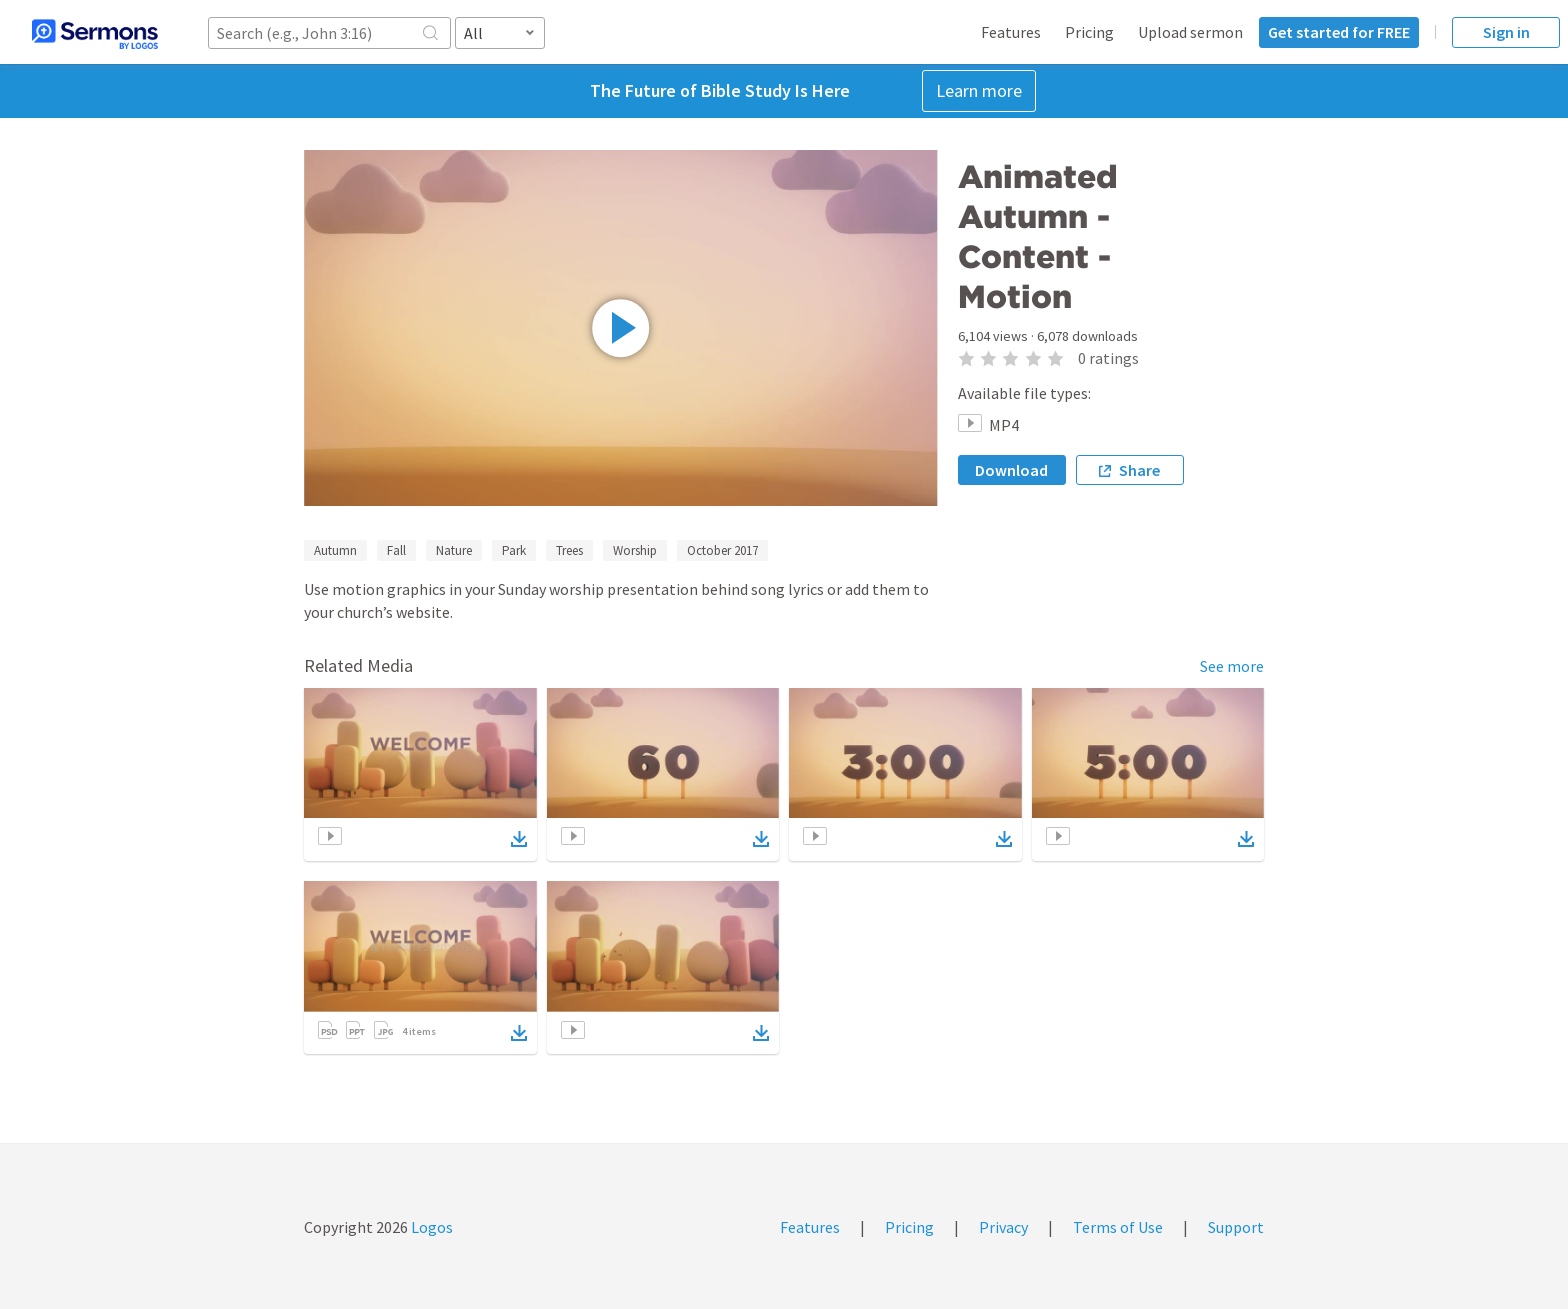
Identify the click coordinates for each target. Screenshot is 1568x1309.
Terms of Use (1118, 1227)
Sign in (1506, 32)
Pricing (1089, 32)
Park (514, 550)
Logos (430, 1227)
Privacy (1003, 1227)
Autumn (335, 550)
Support (1236, 1227)
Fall (396, 550)
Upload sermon (1190, 32)
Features (1011, 32)
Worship (635, 550)
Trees (569, 550)
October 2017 (722, 550)
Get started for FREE (1339, 32)
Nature (454, 550)
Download (1011, 470)
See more (1232, 666)
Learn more (979, 90)
